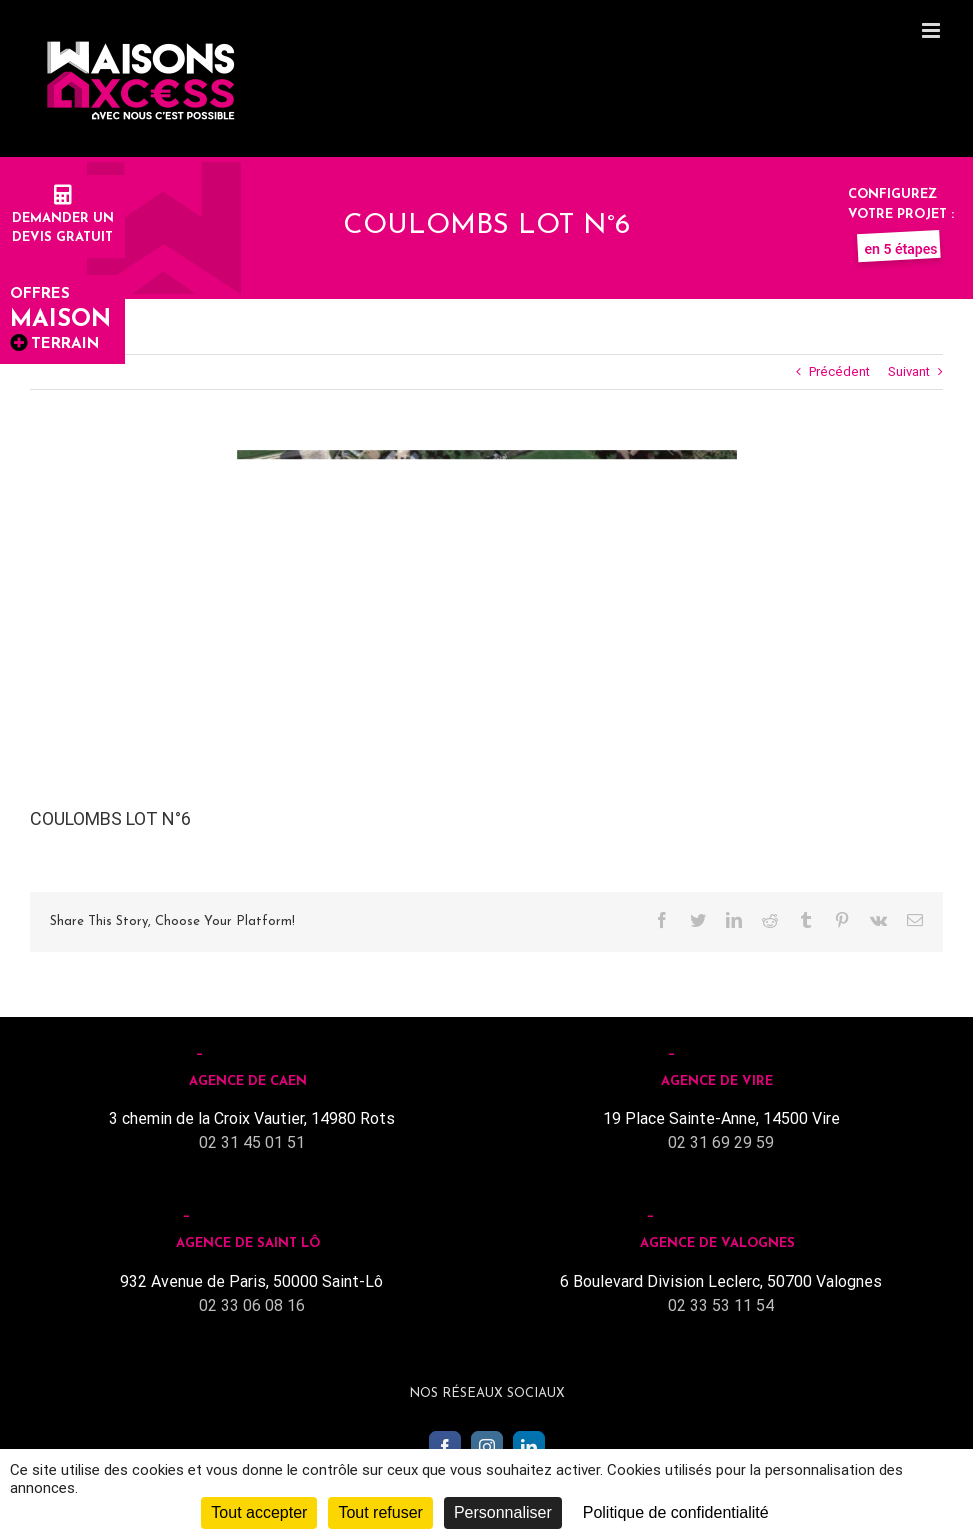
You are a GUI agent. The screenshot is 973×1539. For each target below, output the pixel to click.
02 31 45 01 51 (252, 1142)
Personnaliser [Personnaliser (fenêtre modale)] (503, 1512)
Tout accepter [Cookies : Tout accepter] (259, 1512)
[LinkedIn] (529, 1447)
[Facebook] (445, 1447)
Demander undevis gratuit (63, 218)
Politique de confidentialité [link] (676, 1512)
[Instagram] (487, 1447)
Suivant (909, 371)
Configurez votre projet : (901, 214)
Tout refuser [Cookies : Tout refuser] (380, 1512)
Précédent (839, 371)
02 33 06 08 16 (252, 1305)
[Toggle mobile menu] (932, 30)
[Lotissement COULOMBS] (487, 597)
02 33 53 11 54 (721, 1305)
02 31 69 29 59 (721, 1142)
